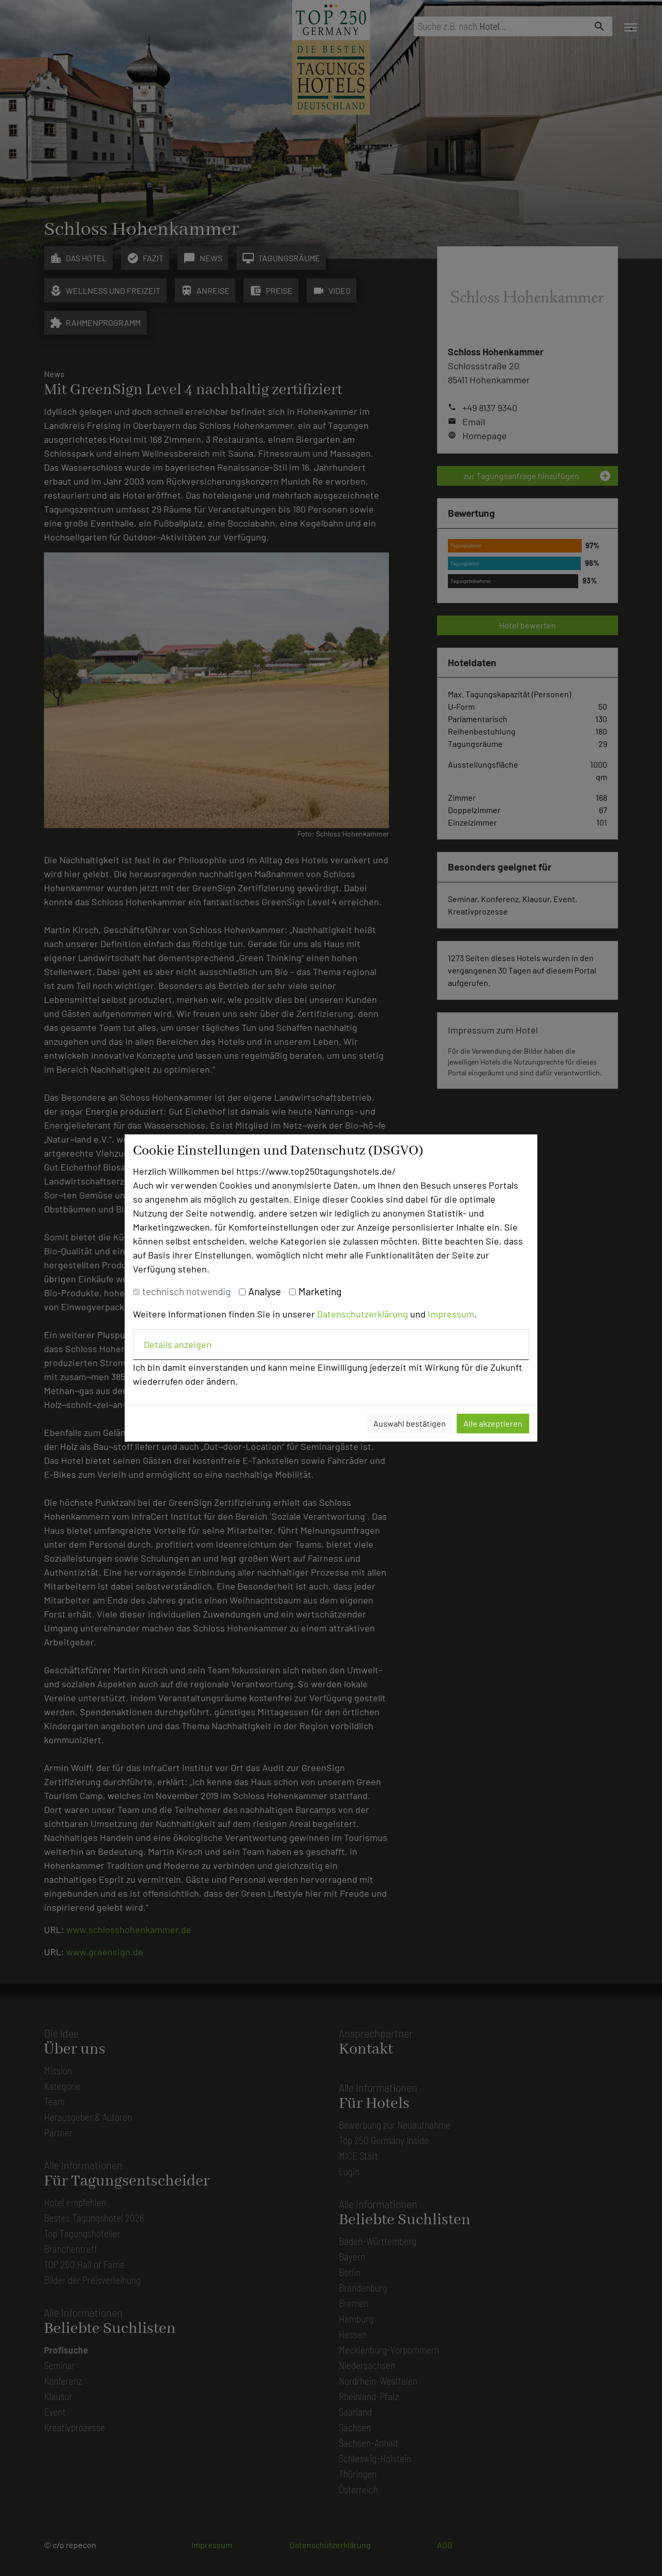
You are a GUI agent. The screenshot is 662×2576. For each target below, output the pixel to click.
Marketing (319, 1291)
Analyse (264, 1291)
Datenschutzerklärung (362, 1314)
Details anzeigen (178, 1344)
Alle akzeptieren (492, 1423)
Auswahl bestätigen (409, 1423)
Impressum (451, 1314)
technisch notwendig (186, 1291)
